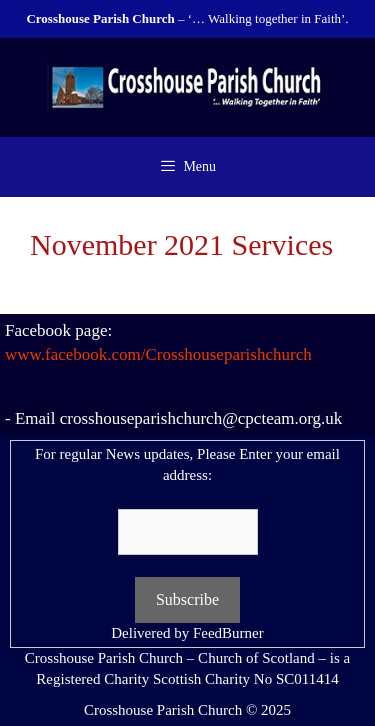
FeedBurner (228, 633)
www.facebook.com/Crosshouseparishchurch (158, 354)
